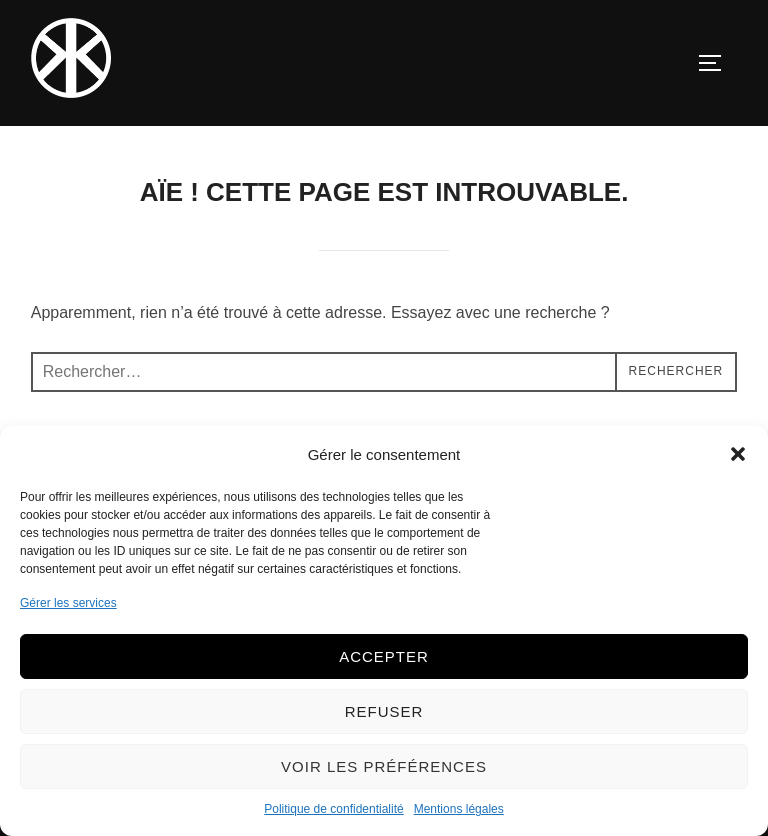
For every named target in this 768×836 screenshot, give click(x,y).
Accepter (384, 656)
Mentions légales (459, 809)
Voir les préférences (384, 766)
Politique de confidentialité (333, 809)
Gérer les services (68, 603)
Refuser (384, 711)
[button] (738, 454)
